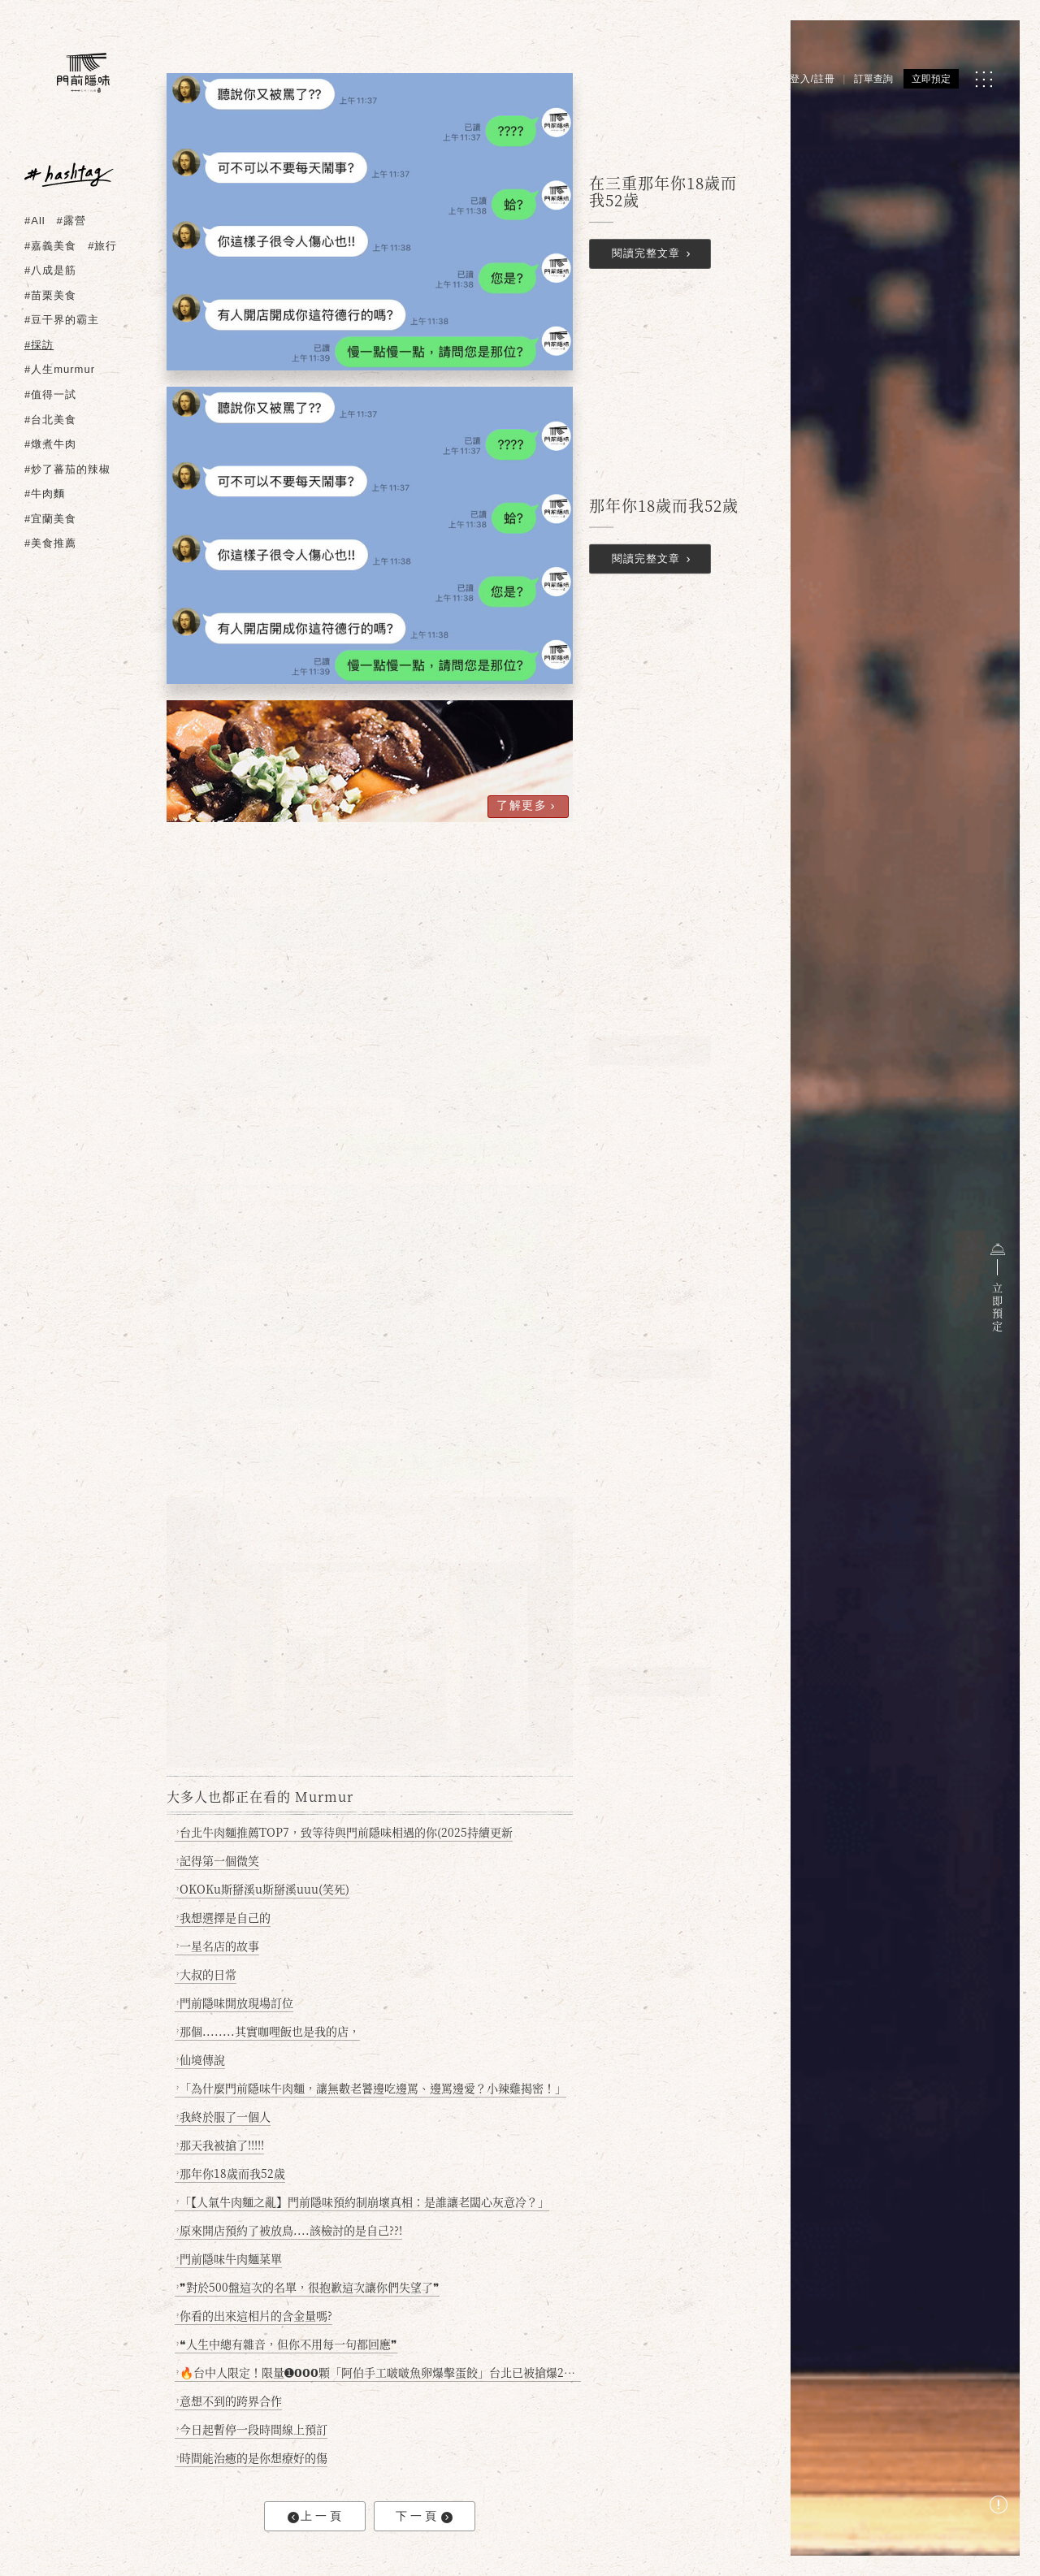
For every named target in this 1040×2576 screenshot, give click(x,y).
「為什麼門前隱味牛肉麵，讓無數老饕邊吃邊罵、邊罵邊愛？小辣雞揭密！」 (371, 2088)
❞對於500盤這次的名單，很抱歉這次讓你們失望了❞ (308, 2287)
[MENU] (983, 79)
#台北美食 (50, 419)
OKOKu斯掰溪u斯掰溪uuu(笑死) (263, 1889)
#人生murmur (59, 369)
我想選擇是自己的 (223, 1917)
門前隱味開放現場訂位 (235, 2002)
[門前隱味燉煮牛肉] (83, 73)
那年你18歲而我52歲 (664, 504)
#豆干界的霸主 (61, 320)
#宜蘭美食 (50, 519)
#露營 (71, 220)
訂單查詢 (873, 78)
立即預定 (931, 78)
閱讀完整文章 (653, 255)
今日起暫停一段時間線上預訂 (252, 2429)
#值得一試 (50, 394)
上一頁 (316, 2516)
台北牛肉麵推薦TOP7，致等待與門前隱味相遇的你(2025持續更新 (345, 1832)
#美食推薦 (50, 543)
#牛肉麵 (44, 493)
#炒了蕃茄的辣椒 (67, 469)
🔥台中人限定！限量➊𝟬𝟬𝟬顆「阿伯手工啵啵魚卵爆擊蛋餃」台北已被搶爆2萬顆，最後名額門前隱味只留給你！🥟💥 (379, 2372)
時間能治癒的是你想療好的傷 (252, 2457)
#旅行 (102, 246)
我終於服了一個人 (223, 2116)
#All (35, 220)
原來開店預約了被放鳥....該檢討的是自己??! (289, 2230)
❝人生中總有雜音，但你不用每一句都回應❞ (287, 2344)
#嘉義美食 (50, 246)
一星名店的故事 (218, 1945)
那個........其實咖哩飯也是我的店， (268, 2031)
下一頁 (424, 2516)
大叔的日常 (206, 1974)
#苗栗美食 (50, 295)
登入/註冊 (812, 78)
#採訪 (39, 345)
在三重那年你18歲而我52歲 (663, 192)
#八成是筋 (50, 270)
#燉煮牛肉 (50, 444)
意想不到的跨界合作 (229, 2400)
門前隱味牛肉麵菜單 (229, 2258)
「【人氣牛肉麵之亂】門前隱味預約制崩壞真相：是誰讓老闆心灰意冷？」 (363, 2201)
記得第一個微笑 (218, 1860)
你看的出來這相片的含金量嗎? (254, 2315)
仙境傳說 (201, 2059)
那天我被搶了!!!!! (220, 2145)
